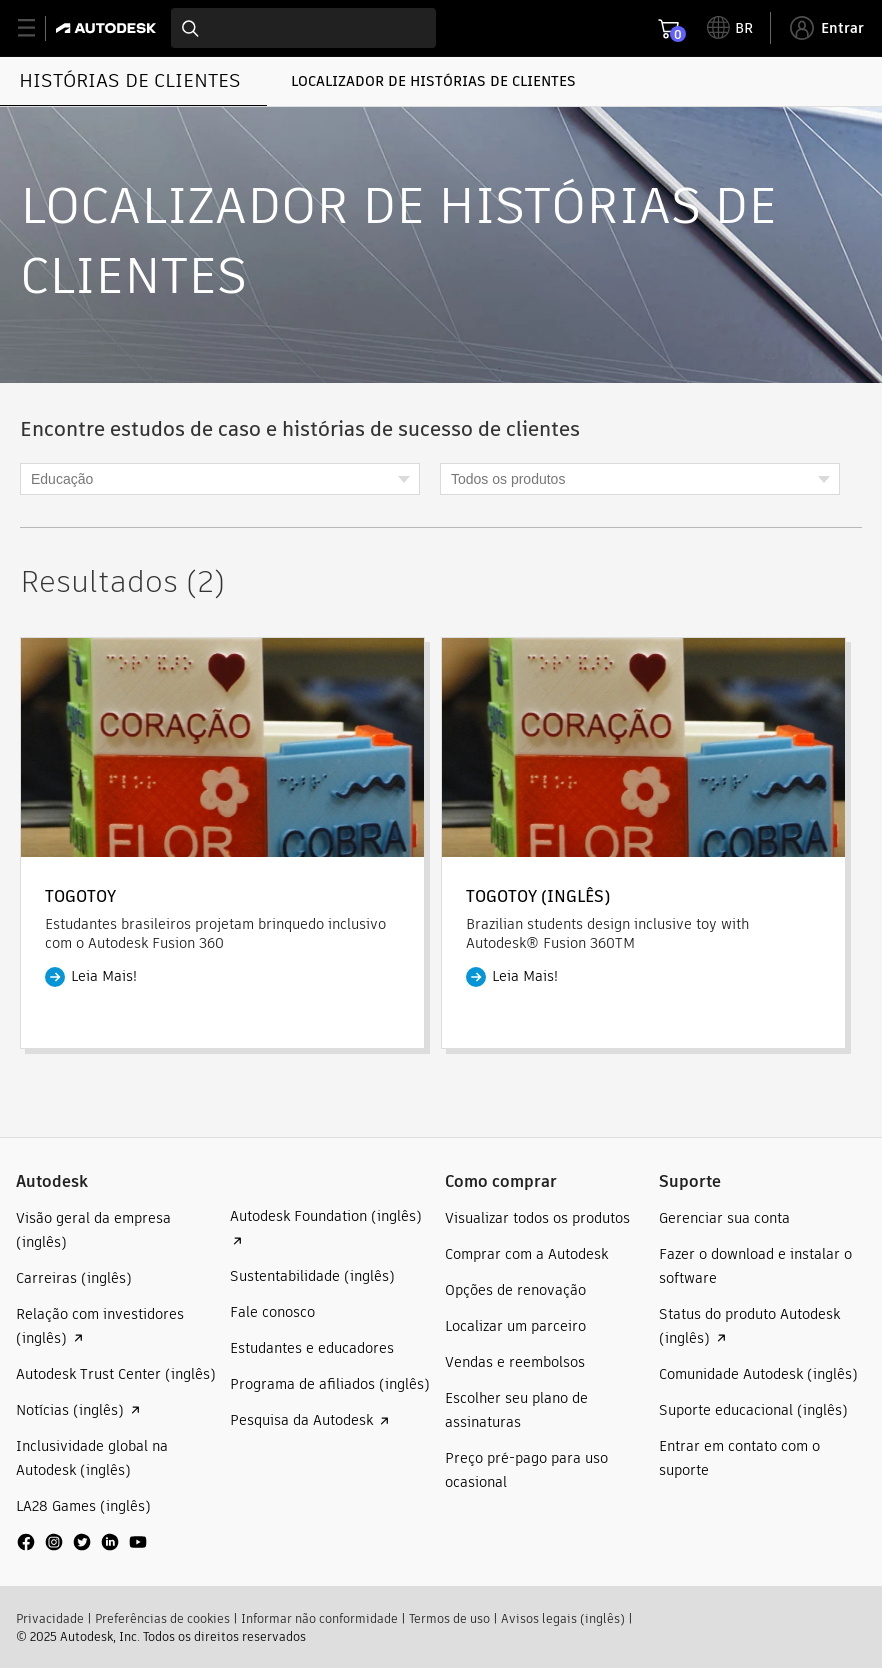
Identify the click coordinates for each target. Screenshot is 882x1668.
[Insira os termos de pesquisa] (303, 28)
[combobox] (303, 28)
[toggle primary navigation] (37, 28)
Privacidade (50, 1618)
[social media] (82, 1542)
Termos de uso (449, 1618)
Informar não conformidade (319, 1618)
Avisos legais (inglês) (563, 1618)
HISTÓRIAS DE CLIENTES (130, 80)
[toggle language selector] (730, 28)
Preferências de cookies (162, 1618)
